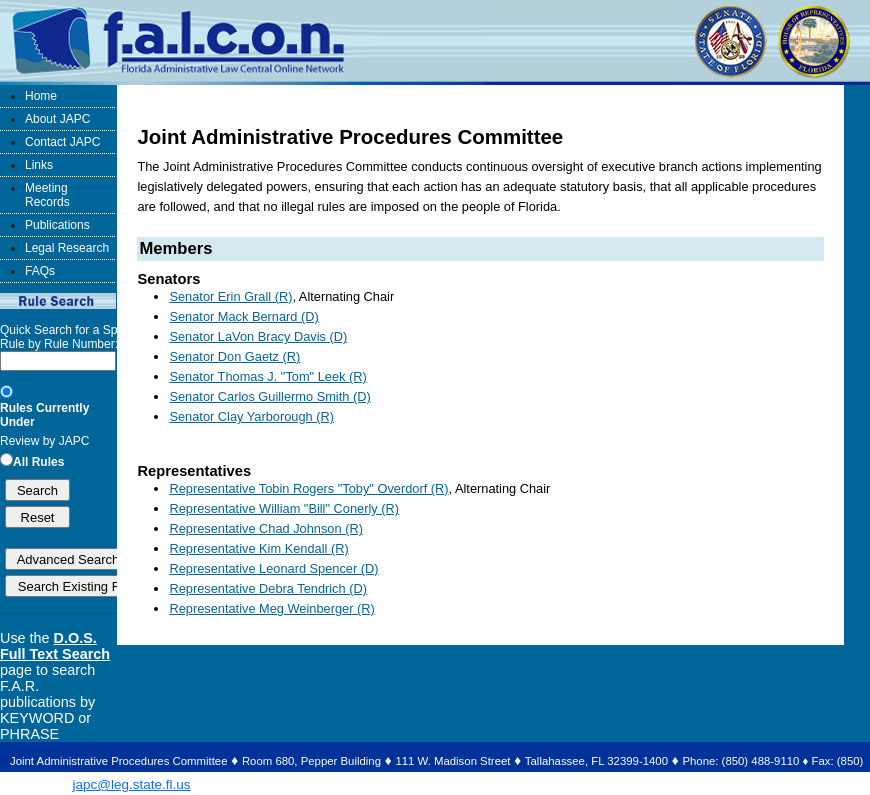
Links (39, 165)
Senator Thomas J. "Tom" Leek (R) (267, 376)
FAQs (40, 271)
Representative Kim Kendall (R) (258, 548)
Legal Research (67, 248)
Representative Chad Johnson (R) (265, 528)
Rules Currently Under (44, 415)
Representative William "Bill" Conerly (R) (284, 508)
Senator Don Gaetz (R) (234, 356)
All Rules (38, 462)
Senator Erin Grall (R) (230, 296)
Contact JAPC (62, 142)
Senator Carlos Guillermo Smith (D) (269, 396)
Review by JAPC (44, 441)
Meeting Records (47, 195)
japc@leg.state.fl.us (131, 784)
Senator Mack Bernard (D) (243, 316)
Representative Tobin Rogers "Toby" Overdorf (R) (308, 488)
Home (41, 96)
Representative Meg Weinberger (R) (271, 608)
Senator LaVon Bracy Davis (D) (258, 336)
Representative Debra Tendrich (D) (268, 588)
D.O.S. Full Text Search (55, 646)
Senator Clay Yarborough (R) (251, 416)
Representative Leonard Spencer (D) (273, 568)
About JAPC (57, 119)
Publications (57, 225)
